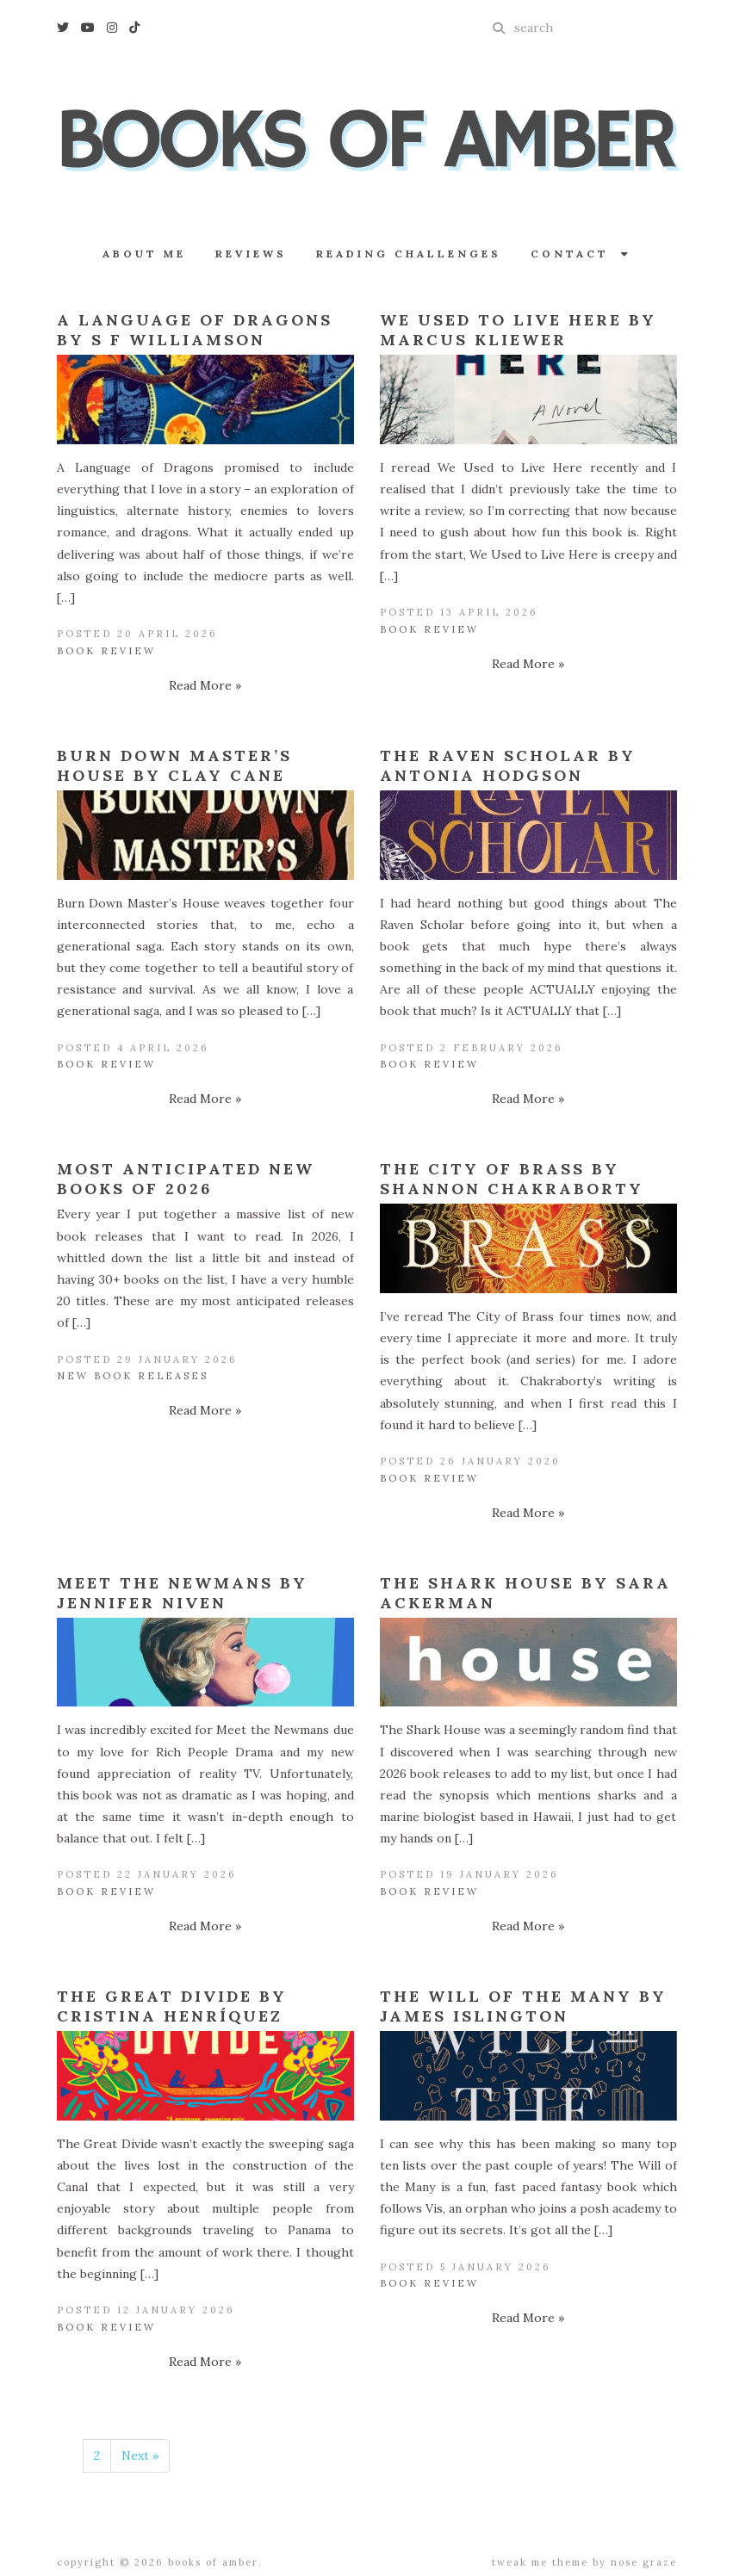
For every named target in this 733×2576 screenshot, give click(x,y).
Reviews (251, 253)
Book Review (106, 651)
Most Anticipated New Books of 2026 (185, 1178)
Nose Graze (644, 2562)
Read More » (205, 685)
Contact (581, 253)
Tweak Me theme (540, 2562)
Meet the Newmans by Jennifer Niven (182, 1593)
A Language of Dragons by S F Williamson (194, 330)
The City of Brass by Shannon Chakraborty (511, 1178)
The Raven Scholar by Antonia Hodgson (508, 765)
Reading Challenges (408, 253)
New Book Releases (132, 1376)
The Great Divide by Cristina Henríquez (172, 2006)
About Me (144, 253)
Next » (139, 2455)
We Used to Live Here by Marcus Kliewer (518, 330)
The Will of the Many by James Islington (523, 2006)
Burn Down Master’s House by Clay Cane (174, 765)
